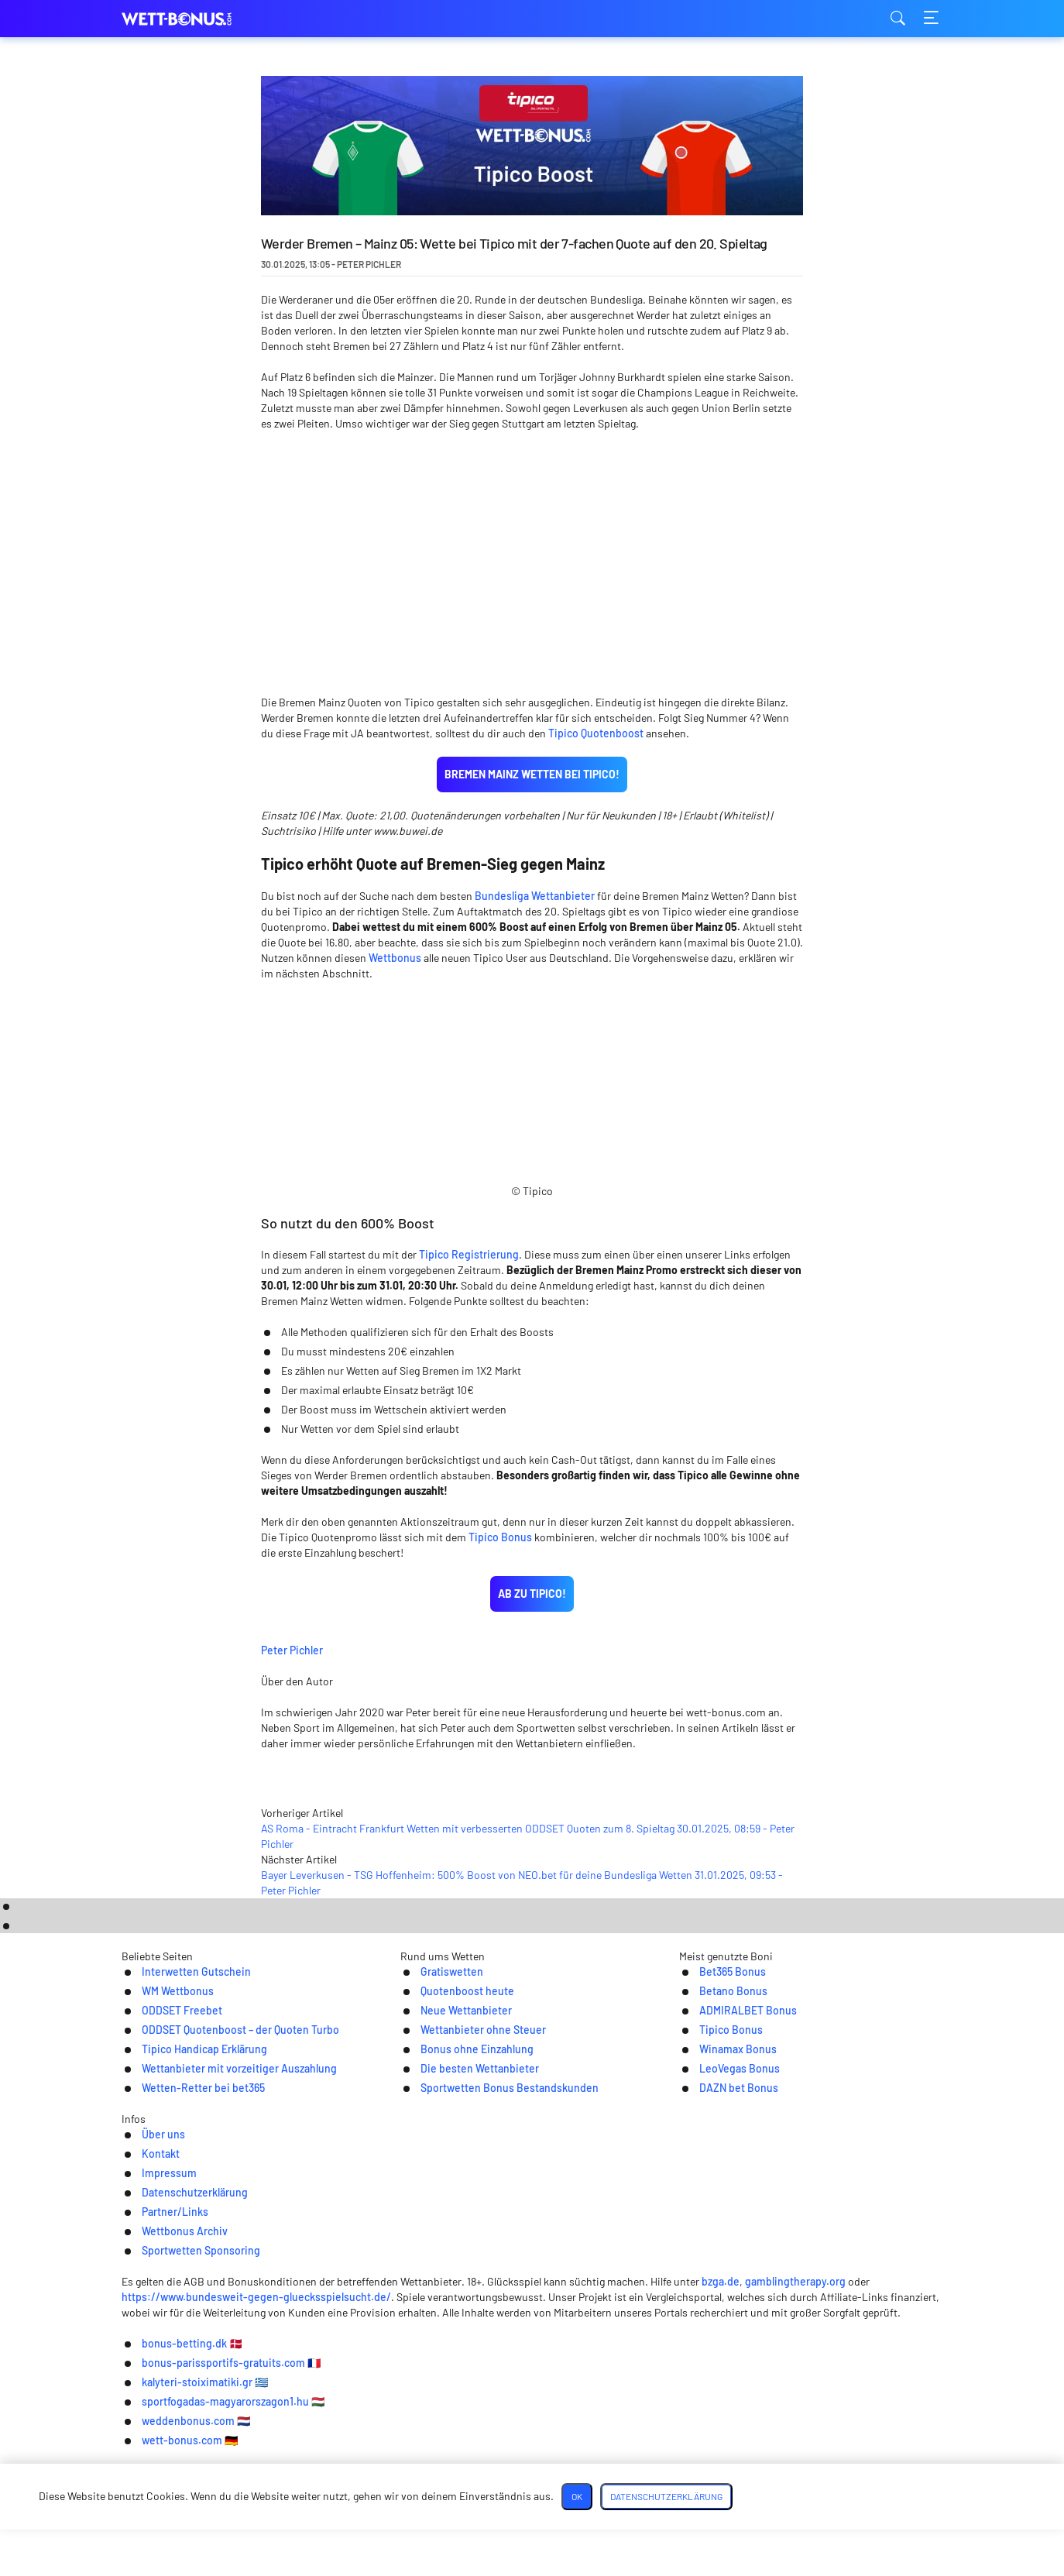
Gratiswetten (436, 2097)
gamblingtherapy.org (831, 2437)
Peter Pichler (406, 1533)
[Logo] (532, 2407)
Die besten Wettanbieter (467, 2197)
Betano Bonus (717, 2117)
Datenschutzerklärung (455, 2297)
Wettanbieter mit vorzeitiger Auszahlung (232, 2197)
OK (719, 2542)
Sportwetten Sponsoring (825, 2297)
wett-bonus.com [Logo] (199, 19)
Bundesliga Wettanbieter (535, 781)
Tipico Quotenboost (596, 618)
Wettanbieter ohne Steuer (471, 2157)
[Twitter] (483, 2351)
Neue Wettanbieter (452, 2137)
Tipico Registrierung (469, 1139)
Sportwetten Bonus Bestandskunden (501, 2217)
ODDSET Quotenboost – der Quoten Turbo (233, 2157)
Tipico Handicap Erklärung (192, 2177)
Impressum (340, 2297)
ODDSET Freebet (167, 2137)
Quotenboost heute (453, 2117)
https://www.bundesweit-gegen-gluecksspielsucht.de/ (258, 2453)
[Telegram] (532, 2351)
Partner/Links (576, 2297)
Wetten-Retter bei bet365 (191, 2217)
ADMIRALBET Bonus (734, 2137)
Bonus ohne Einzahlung (464, 2177)
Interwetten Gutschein (183, 2097)
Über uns (195, 2297)
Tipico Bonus (500, 1422)
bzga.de (757, 2437)
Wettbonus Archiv (686, 2297)
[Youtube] (582, 2351)
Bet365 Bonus (716, 2097)
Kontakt (265, 2297)
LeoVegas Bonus (724, 2197)
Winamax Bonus (722, 2177)
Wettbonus (395, 843)
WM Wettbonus (163, 2117)
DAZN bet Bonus (723, 2217)
